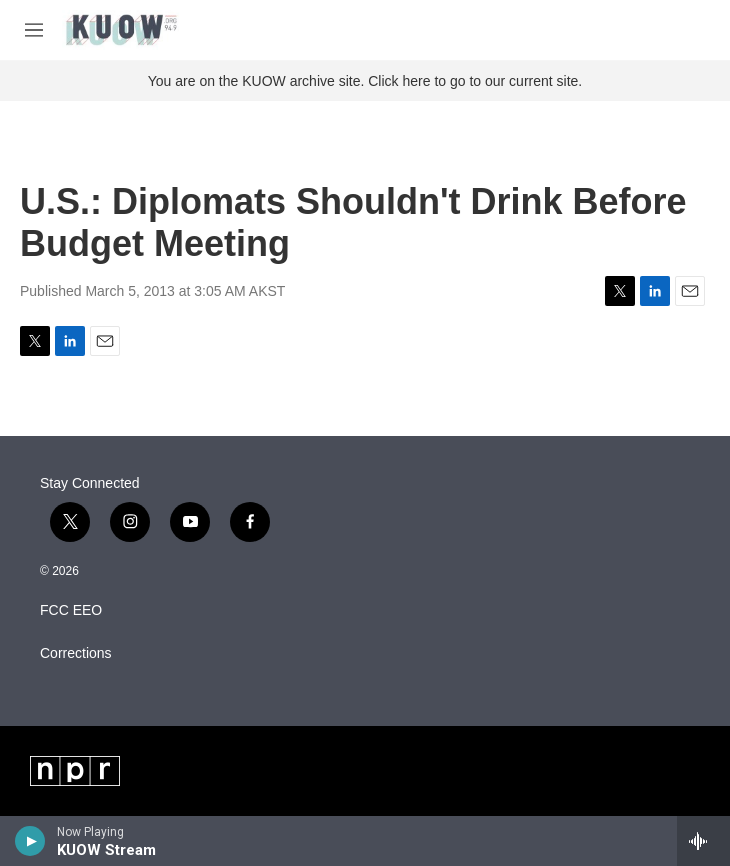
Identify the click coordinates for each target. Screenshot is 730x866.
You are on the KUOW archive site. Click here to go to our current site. (365, 81)
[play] (30, 841)
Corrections (76, 653)
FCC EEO (71, 610)
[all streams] (703, 841)
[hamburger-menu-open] (34, 30)
